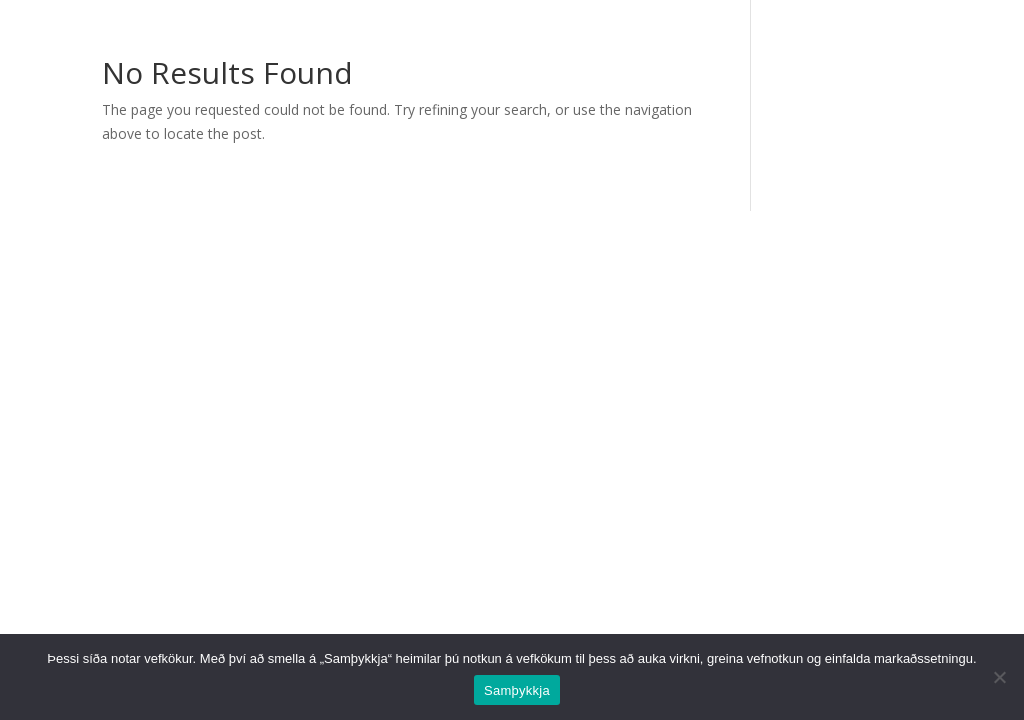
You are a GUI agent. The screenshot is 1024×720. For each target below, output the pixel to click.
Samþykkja (517, 690)
